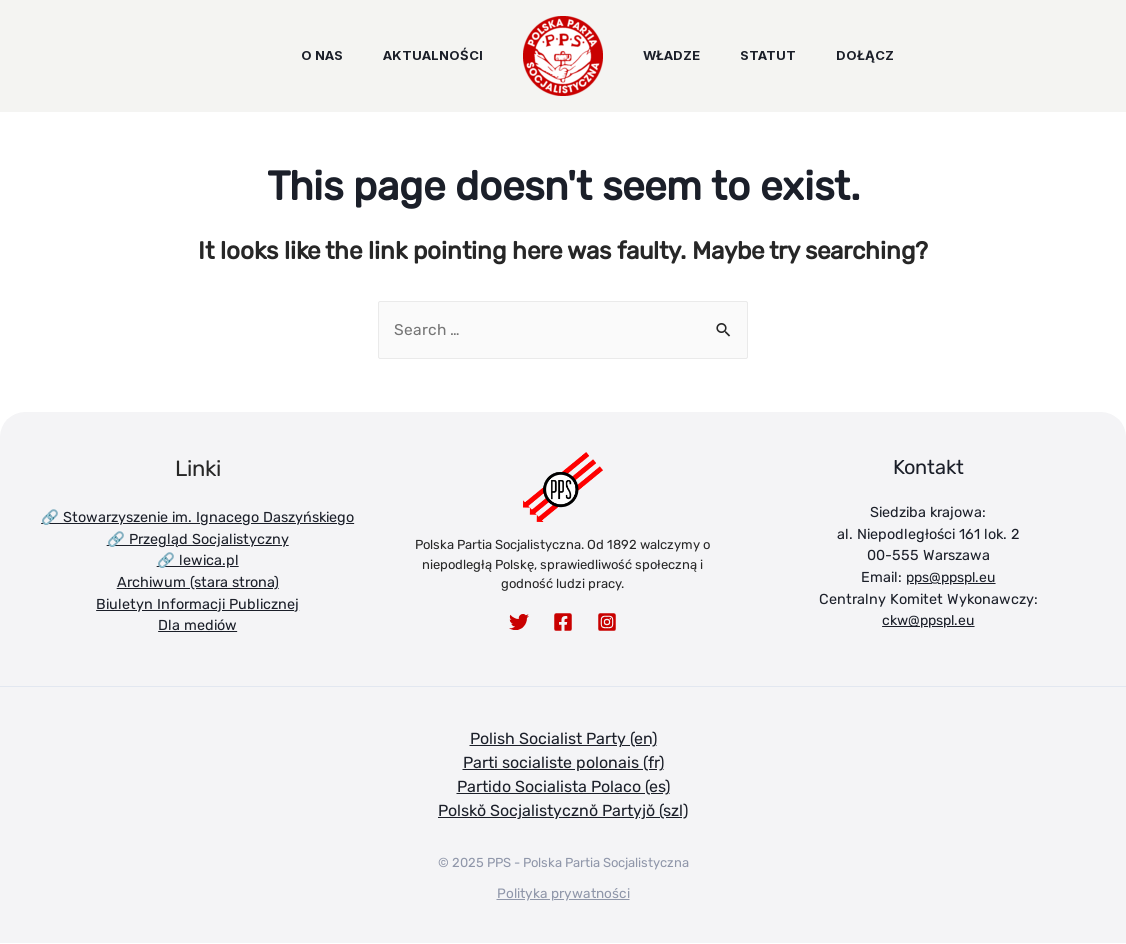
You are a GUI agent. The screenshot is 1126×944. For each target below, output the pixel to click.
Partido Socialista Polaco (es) (563, 787)
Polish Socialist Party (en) (563, 739)
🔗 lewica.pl (198, 561)
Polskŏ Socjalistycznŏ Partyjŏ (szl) (563, 811)
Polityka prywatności (563, 893)
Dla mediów (197, 626)
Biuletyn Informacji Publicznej (197, 604)
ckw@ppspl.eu (928, 621)
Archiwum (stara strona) (198, 583)
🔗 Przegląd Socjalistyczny (198, 539)
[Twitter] (519, 623)
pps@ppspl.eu (951, 578)
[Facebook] (563, 623)
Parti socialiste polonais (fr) (563, 763)
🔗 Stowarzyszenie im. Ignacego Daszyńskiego (197, 518)
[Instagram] (607, 623)
